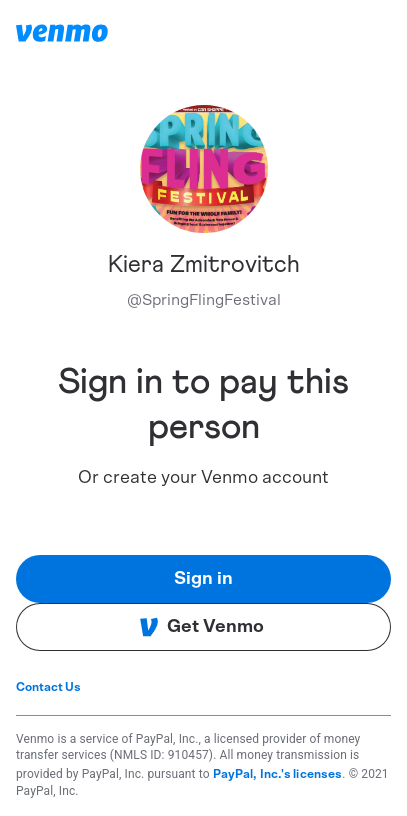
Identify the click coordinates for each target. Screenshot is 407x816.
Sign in (203, 579)
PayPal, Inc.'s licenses (278, 774)
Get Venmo (201, 627)
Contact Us (48, 687)
